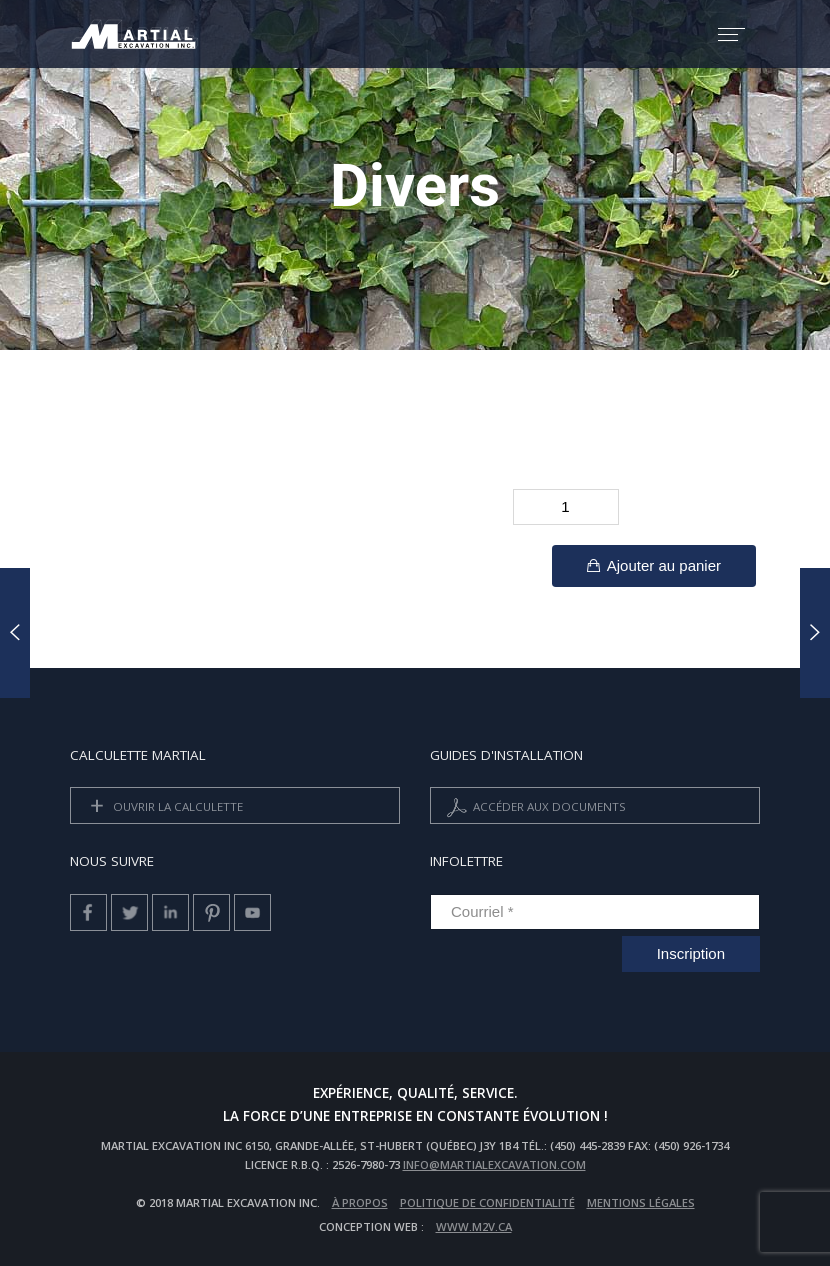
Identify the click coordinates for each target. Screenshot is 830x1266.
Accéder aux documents (534, 807)
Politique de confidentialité (487, 1202)
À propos (360, 1202)
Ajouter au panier (654, 565)
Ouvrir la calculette (163, 807)
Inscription (691, 953)
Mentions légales (641, 1202)
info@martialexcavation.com (494, 1164)
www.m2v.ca (474, 1226)
